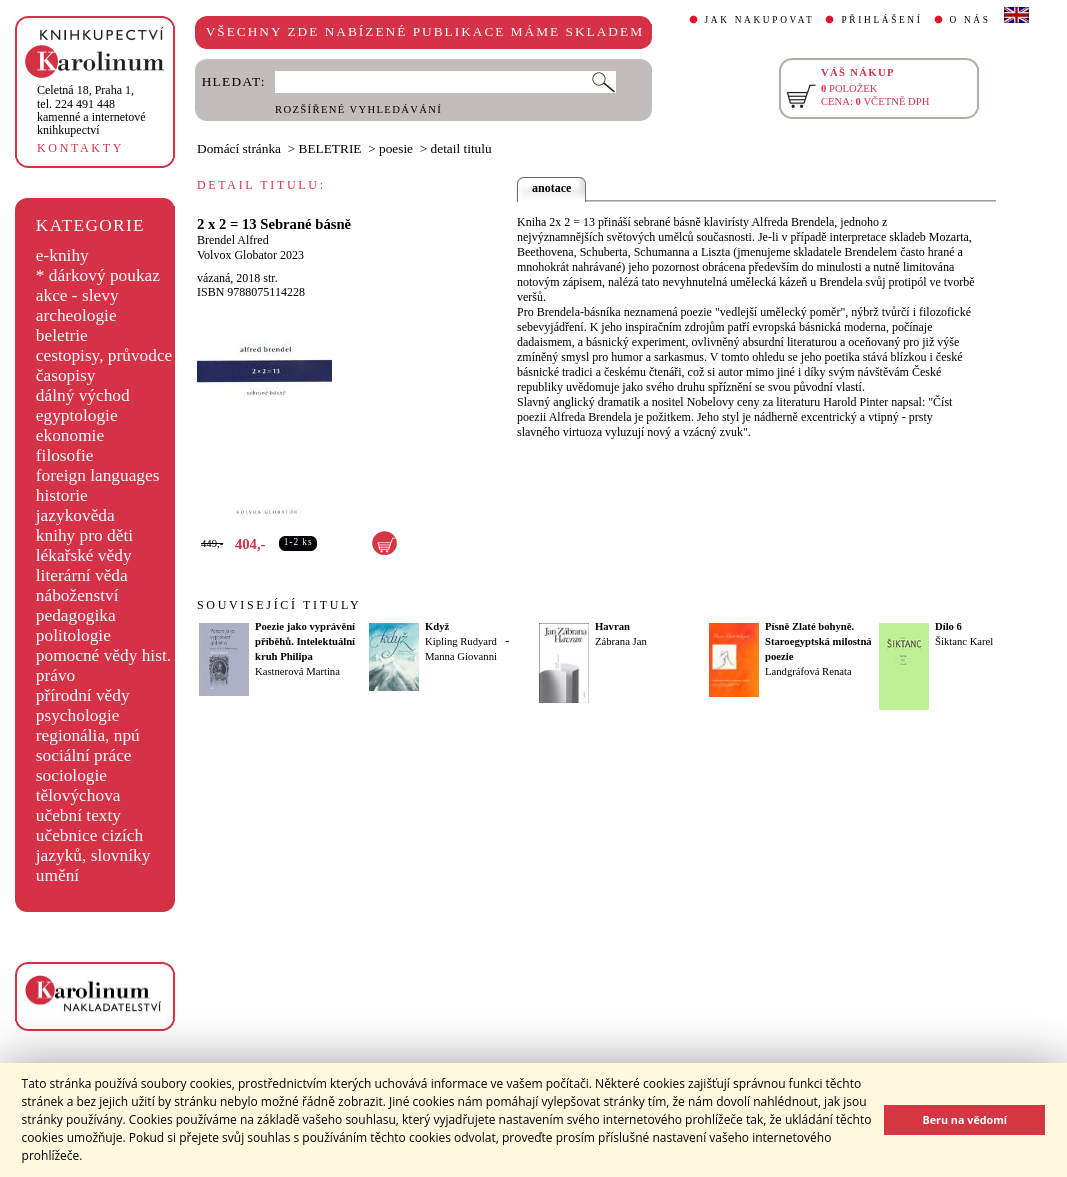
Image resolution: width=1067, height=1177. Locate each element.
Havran (612, 626)
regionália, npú (88, 735)
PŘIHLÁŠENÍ (881, 20)
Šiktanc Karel (964, 641)
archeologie (76, 315)
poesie (396, 148)
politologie (73, 635)
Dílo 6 (948, 626)
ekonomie (70, 435)
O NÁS (970, 20)
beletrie (62, 335)
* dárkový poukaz (98, 275)
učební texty (78, 815)
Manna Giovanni (461, 656)
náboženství (77, 595)
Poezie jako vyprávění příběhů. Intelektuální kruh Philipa (305, 641)
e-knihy (62, 255)
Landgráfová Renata (808, 671)
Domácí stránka (239, 148)
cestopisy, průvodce (104, 355)
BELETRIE (330, 148)
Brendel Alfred (233, 240)
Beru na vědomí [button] (964, 1119)
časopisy (66, 375)
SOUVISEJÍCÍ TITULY (279, 605)
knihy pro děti (84, 535)
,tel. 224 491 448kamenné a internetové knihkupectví (91, 110)
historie (62, 495)
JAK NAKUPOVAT (760, 20)
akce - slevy (77, 295)
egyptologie (77, 415)
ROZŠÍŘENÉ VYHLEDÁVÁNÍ (358, 109)
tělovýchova (78, 795)
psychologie (78, 715)
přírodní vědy (83, 695)
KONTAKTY (80, 148)
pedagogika (76, 615)
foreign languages (98, 475)
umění (57, 875)
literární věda (82, 575)
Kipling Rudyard (461, 641)
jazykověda (75, 515)
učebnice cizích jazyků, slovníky (93, 845)
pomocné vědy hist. (103, 655)
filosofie (65, 455)
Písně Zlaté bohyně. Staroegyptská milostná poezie (818, 641)
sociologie (71, 775)
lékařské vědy (84, 555)
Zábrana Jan (621, 641)
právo (55, 675)
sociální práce (84, 755)
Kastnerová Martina (297, 671)
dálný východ (83, 395)
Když (437, 626)
